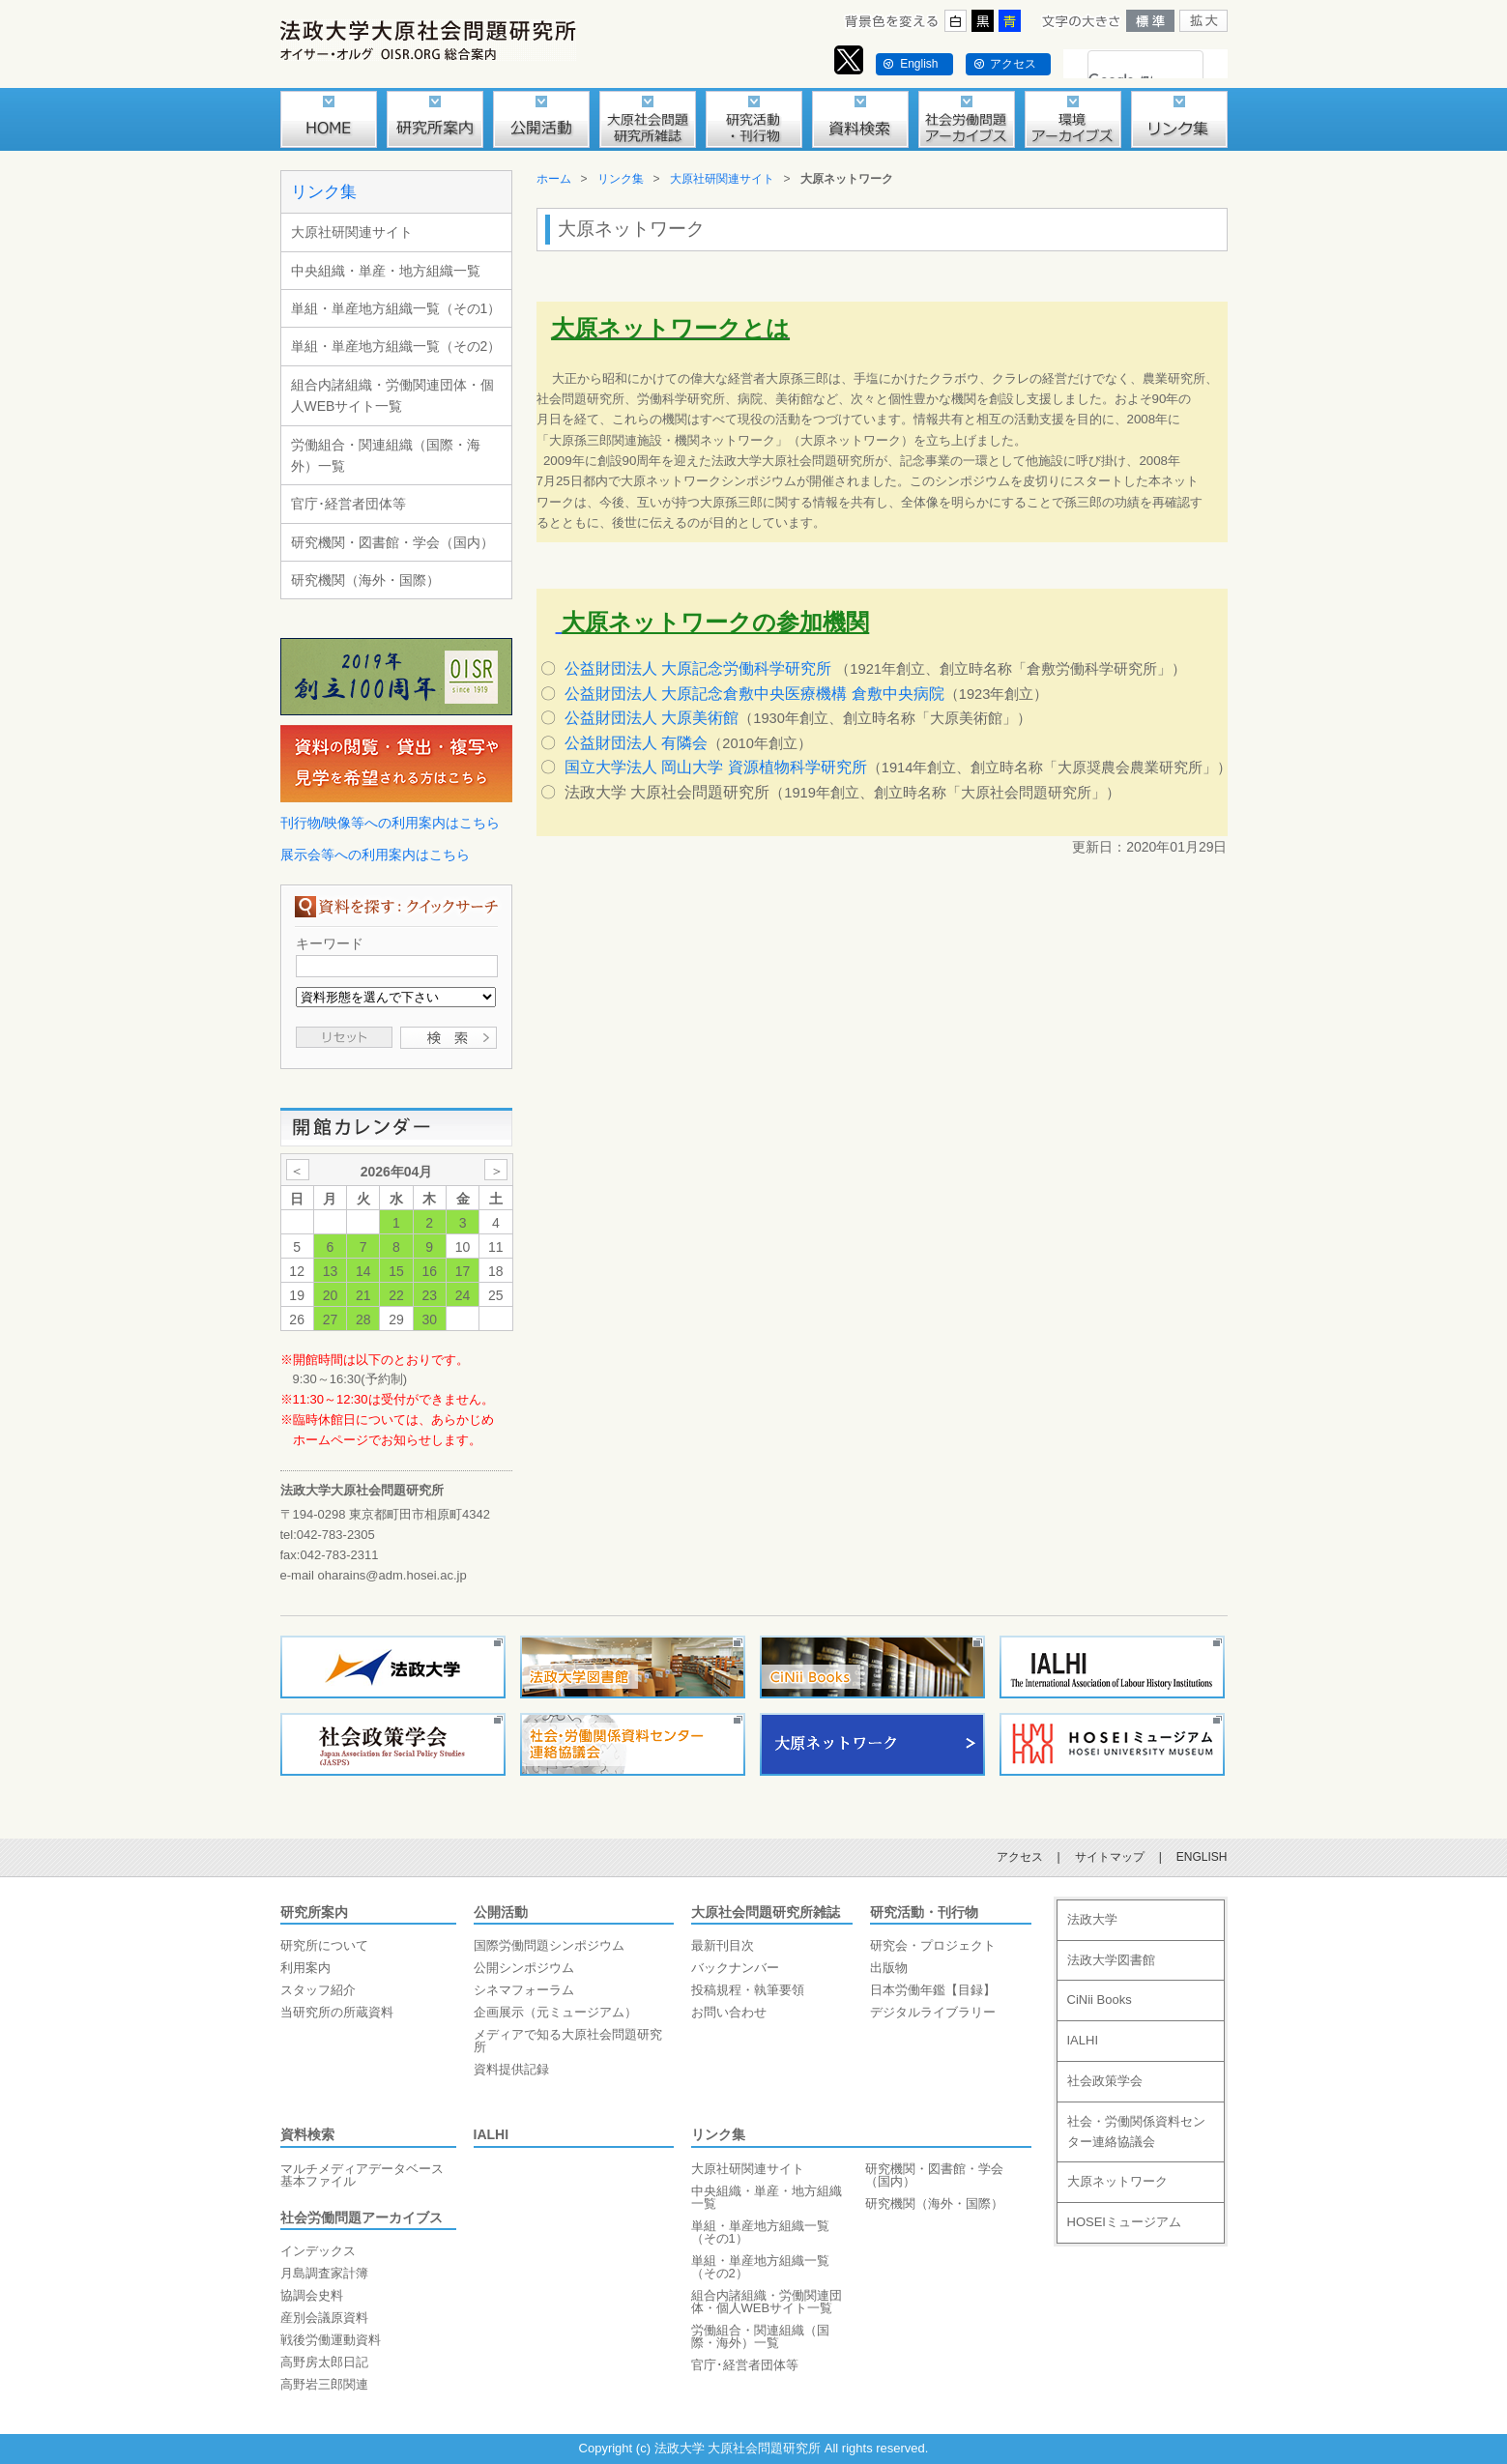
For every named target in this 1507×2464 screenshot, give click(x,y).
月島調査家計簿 (324, 2273)
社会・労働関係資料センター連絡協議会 (1136, 2131)
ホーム (553, 179)
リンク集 (324, 192)
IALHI (491, 2134)
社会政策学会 (1105, 2080)
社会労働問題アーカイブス (361, 2217)
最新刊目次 (722, 1945)
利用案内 (305, 1967)
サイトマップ (1110, 1857)
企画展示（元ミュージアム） (555, 2012)
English (919, 64)
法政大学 (1092, 1919)
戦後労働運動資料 (330, 2340)
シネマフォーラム (524, 1990)
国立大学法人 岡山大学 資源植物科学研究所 (716, 767)
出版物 (889, 1967)
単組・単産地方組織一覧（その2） (396, 346)
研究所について (324, 1945)
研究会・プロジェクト (933, 1945)
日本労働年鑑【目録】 (933, 1990)
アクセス (1013, 64)
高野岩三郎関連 (324, 2384)
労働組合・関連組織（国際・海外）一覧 (385, 455)
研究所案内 (314, 1912)
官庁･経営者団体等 (348, 503)
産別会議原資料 (324, 2317)
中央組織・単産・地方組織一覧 (385, 270)
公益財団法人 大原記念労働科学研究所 (698, 668)
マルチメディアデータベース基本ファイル (362, 2175)
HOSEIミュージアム (1124, 2222)
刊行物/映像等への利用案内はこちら (390, 822)
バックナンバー (735, 1967)
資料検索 (307, 2134)
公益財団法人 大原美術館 (652, 718)
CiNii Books (1099, 1999)
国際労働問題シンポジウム (549, 1945)
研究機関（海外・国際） (365, 580)
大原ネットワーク (1117, 2181)
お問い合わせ (729, 2012)
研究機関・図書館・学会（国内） (392, 542)
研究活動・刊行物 (924, 1912)
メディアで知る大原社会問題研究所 (568, 2040)
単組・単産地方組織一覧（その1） (396, 308)
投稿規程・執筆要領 (747, 1990)
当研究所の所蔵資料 (336, 2012)
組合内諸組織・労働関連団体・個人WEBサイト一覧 (392, 395)
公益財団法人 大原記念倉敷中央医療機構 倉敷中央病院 (754, 693)
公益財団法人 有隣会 (636, 743)
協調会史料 (311, 2295)
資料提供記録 (511, 2069)
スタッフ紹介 (318, 1990)
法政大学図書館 (1111, 1960)
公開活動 (501, 1912)
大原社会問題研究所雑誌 (765, 1912)
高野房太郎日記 (324, 2362)
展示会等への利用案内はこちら (375, 854)
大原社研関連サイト (352, 232)
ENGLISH (1202, 1857)
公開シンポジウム (524, 1967)
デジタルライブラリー (933, 2012)
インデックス (318, 2251)
